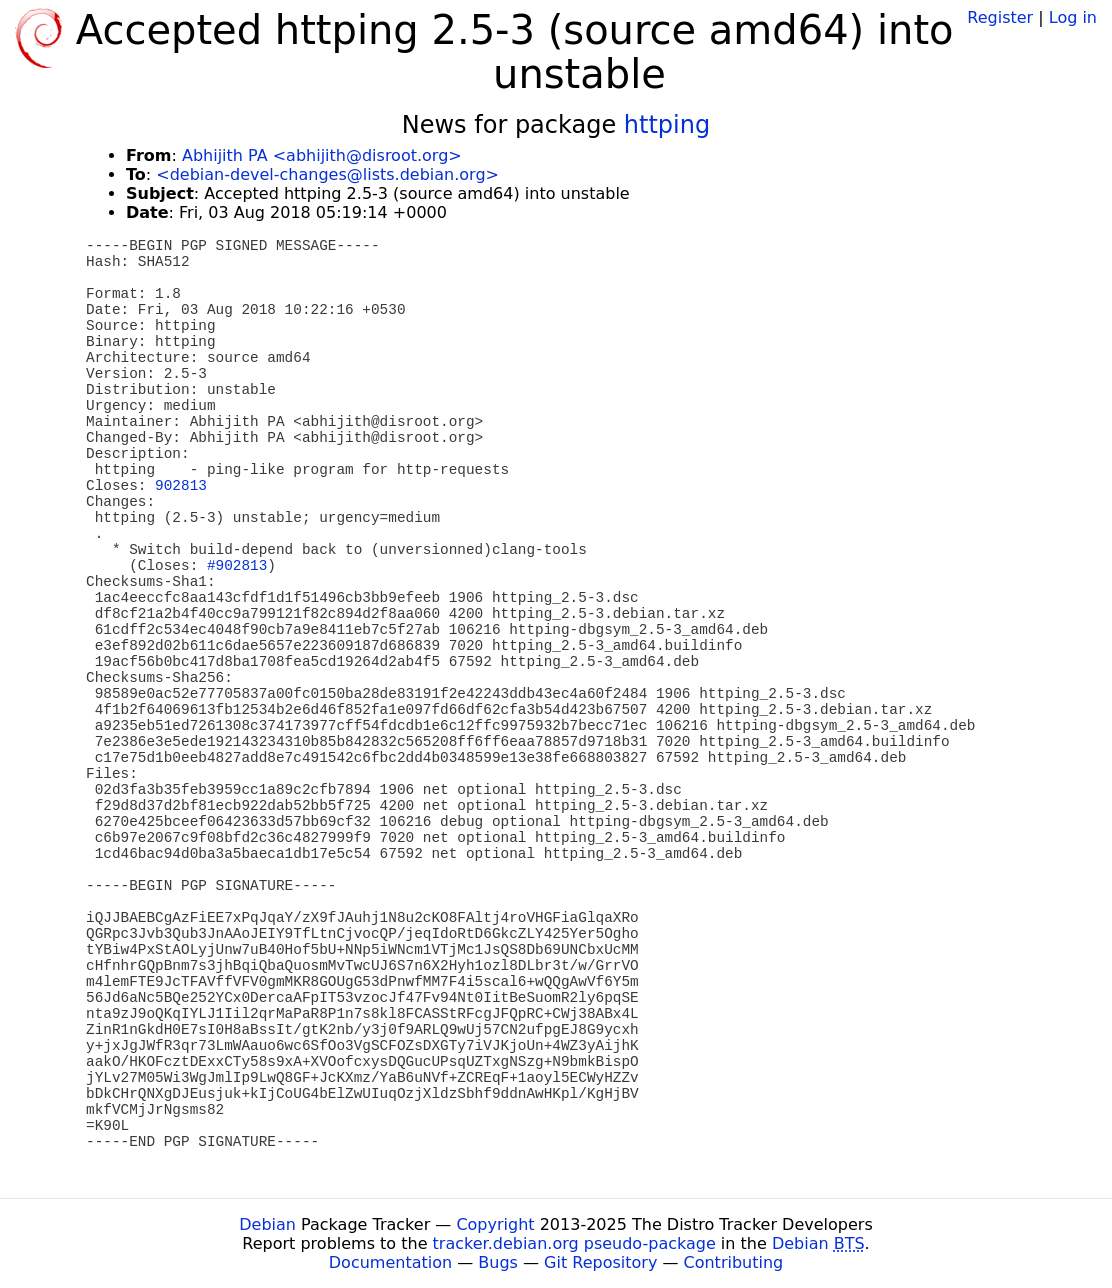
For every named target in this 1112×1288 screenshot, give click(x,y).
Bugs (498, 1262)
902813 (181, 486)
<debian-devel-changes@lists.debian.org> (327, 174)
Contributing (734, 1262)
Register (1000, 17)
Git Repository (600, 1262)
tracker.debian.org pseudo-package (574, 1243)
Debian (267, 1224)
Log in (1073, 17)
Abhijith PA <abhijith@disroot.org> (322, 155)
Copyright (495, 1224)
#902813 (237, 566)
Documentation (390, 1262)
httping (667, 125)
